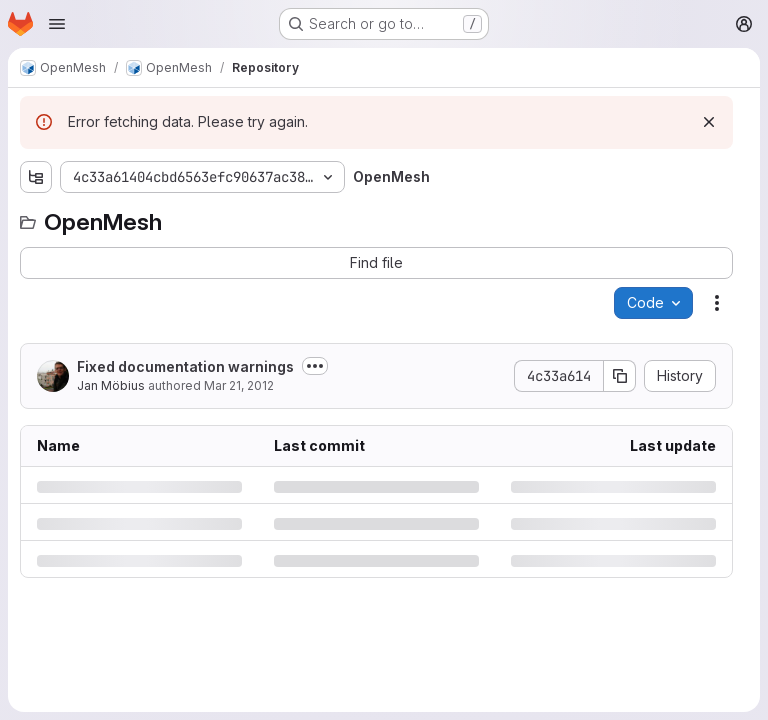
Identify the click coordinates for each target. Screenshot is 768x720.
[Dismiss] (709, 122)
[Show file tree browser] (36, 177)
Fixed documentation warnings (185, 366)
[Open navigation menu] (57, 24)
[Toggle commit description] (315, 366)
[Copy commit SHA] (620, 376)
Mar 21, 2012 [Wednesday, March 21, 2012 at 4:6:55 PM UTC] (239, 385)
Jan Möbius (111, 385)
